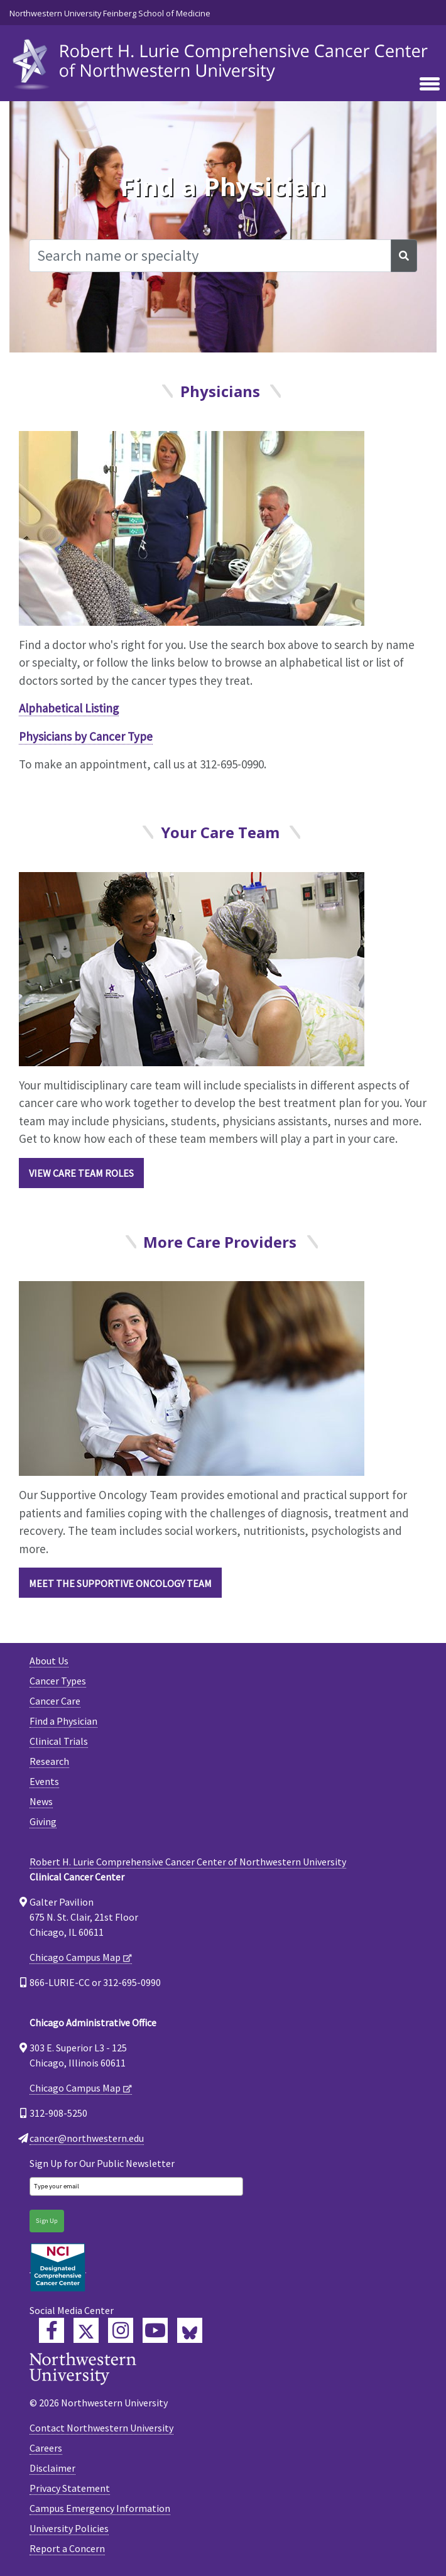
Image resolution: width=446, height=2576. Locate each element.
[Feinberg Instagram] (120, 2330)
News (41, 1801)
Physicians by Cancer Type (86, 736)
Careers (46, 2448)
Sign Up (47, 2221)
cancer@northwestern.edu (87, 2138)
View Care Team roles (81, 1173)
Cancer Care (55, 1701)
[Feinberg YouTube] (155, 2330)
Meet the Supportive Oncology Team (120, 1583)
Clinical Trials (59, 1741)
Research (49, 1761)
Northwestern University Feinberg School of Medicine (109, 13)
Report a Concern (67, 2548)
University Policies (69, 2528)
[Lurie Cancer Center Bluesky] (189, 2330)
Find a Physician (63, 1721)
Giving (43, 1821)
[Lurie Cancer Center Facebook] (51, 2330)
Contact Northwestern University (101, 2427)
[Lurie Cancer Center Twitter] (86, 2330)
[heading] (223, 61)
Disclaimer (52, 2468)
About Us (49, 1660)
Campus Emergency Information (100, 2508)
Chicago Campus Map (75, 1957)
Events (44, 1781)
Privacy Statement (70, 2488)
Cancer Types (58, 1680)
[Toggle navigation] (430, 85)
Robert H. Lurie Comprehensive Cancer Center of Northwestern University (188, 1861)
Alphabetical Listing (69, 708)
